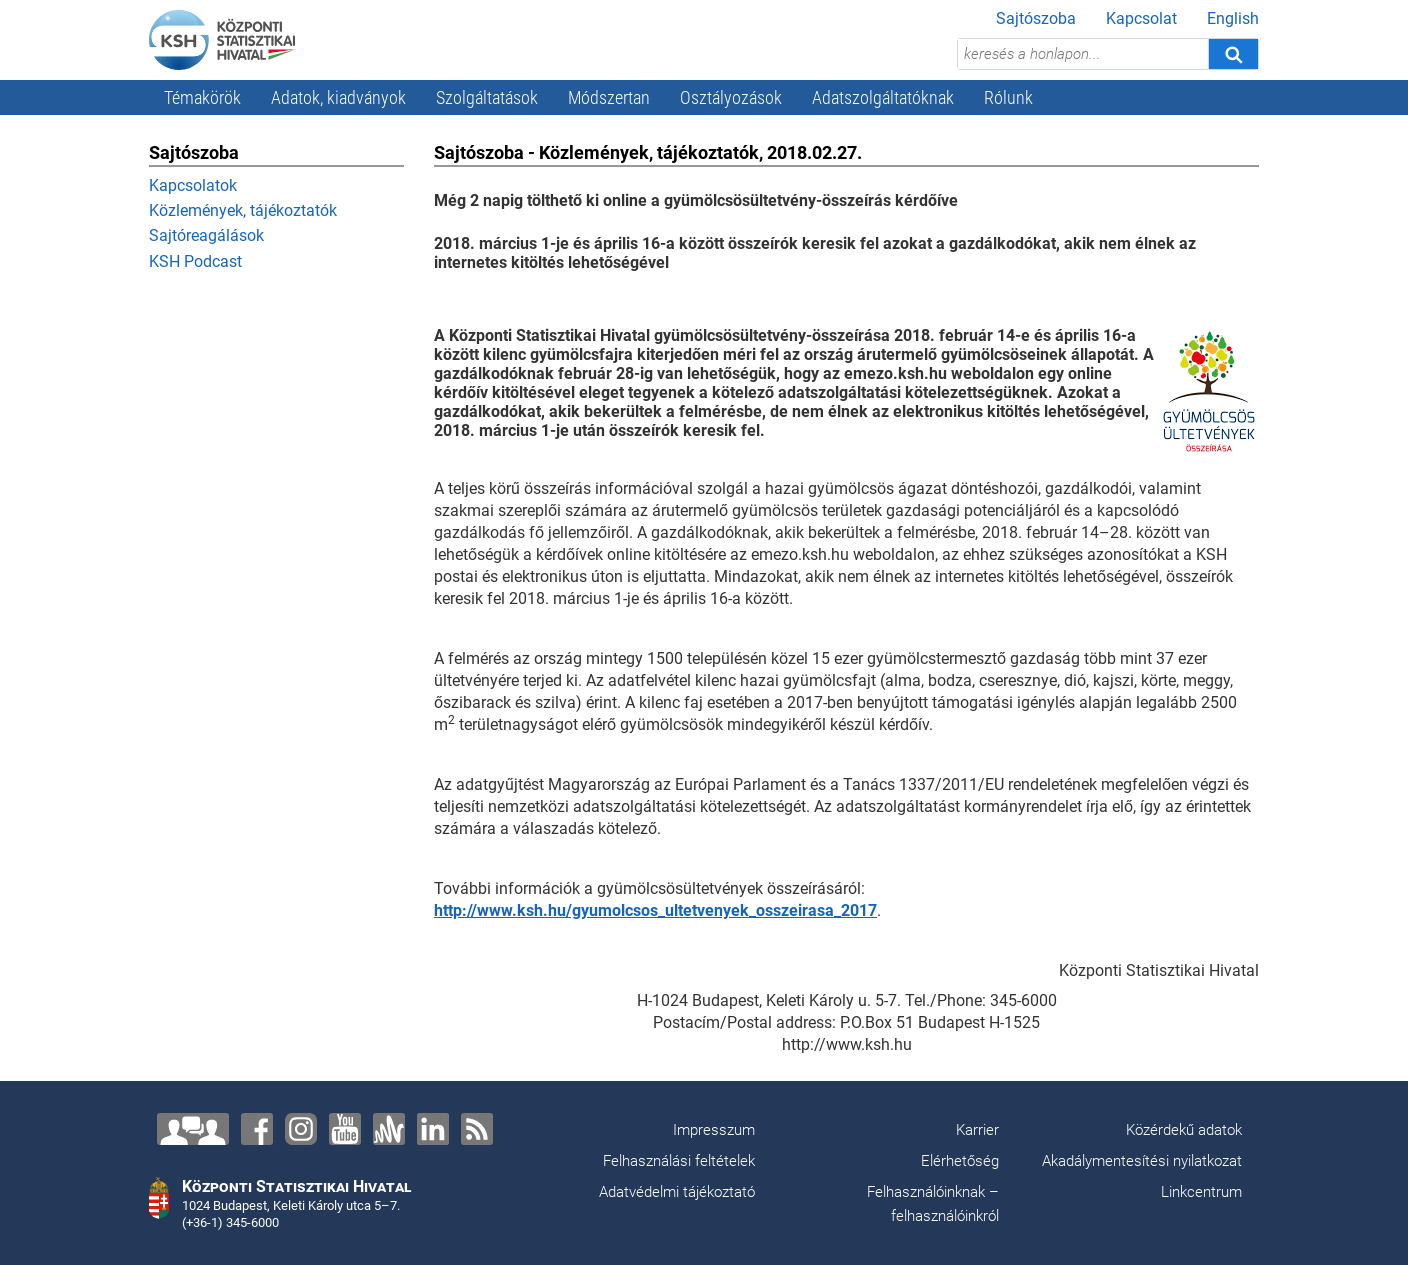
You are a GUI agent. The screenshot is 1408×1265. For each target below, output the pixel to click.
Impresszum (714, 1130)
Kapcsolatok (193, 185)
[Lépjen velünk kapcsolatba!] (193, 1129)
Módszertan (609, 97)
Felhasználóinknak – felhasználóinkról (933, 1204)
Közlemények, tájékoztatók (243, 210)
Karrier (977, 1130)
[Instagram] (301, 1129)
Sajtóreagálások (206, 235)
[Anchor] (389, 1129)
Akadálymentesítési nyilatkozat (1142, 1161)
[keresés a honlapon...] (1083, 54)
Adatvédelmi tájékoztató (677, 1192)
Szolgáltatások (487, 97)
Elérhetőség (960, 1161)
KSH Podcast (195, 261)
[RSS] (477, 1129)
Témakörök (202, 97)
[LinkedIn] (433, 1129)
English (1233, 18)
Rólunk (1008, 97)
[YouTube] (345, 1129)
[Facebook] (257, 1129)
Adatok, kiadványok (338, 97)
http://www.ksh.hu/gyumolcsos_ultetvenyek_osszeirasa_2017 (655, 910)
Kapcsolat (1141, 18)
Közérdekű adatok (1184, 1130)
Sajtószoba (1036, 18)
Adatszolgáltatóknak (883, 97)
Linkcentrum (1201, 1192)
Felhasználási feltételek (679, 1161)
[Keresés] (1233, 54)
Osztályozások (731, 97)
